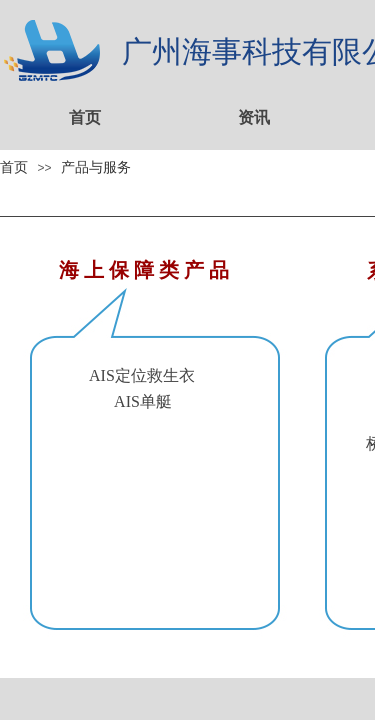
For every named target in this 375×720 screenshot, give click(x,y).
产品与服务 (96, 167)
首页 (85, 117)
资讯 (254, 117)
